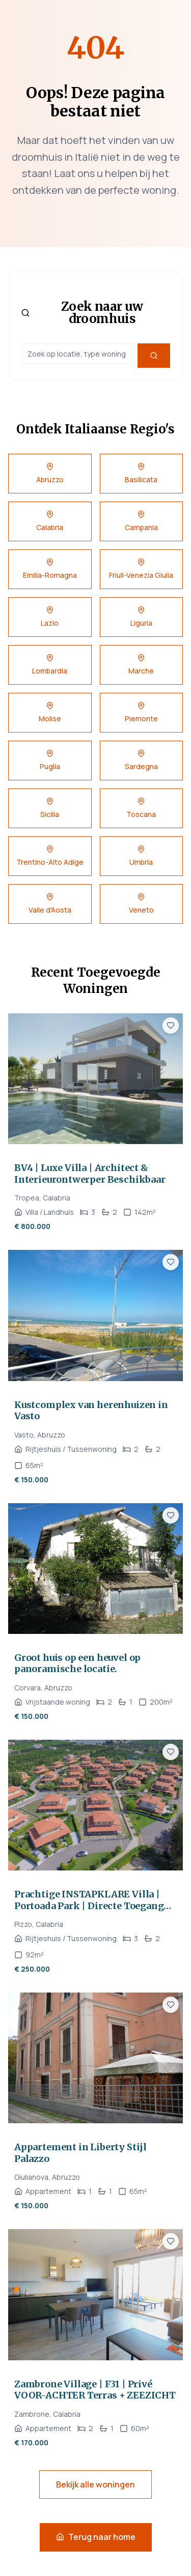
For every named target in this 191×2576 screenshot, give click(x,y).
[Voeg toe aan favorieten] (170, 1025)
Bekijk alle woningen (95, 2484)
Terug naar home (95, 2536)
